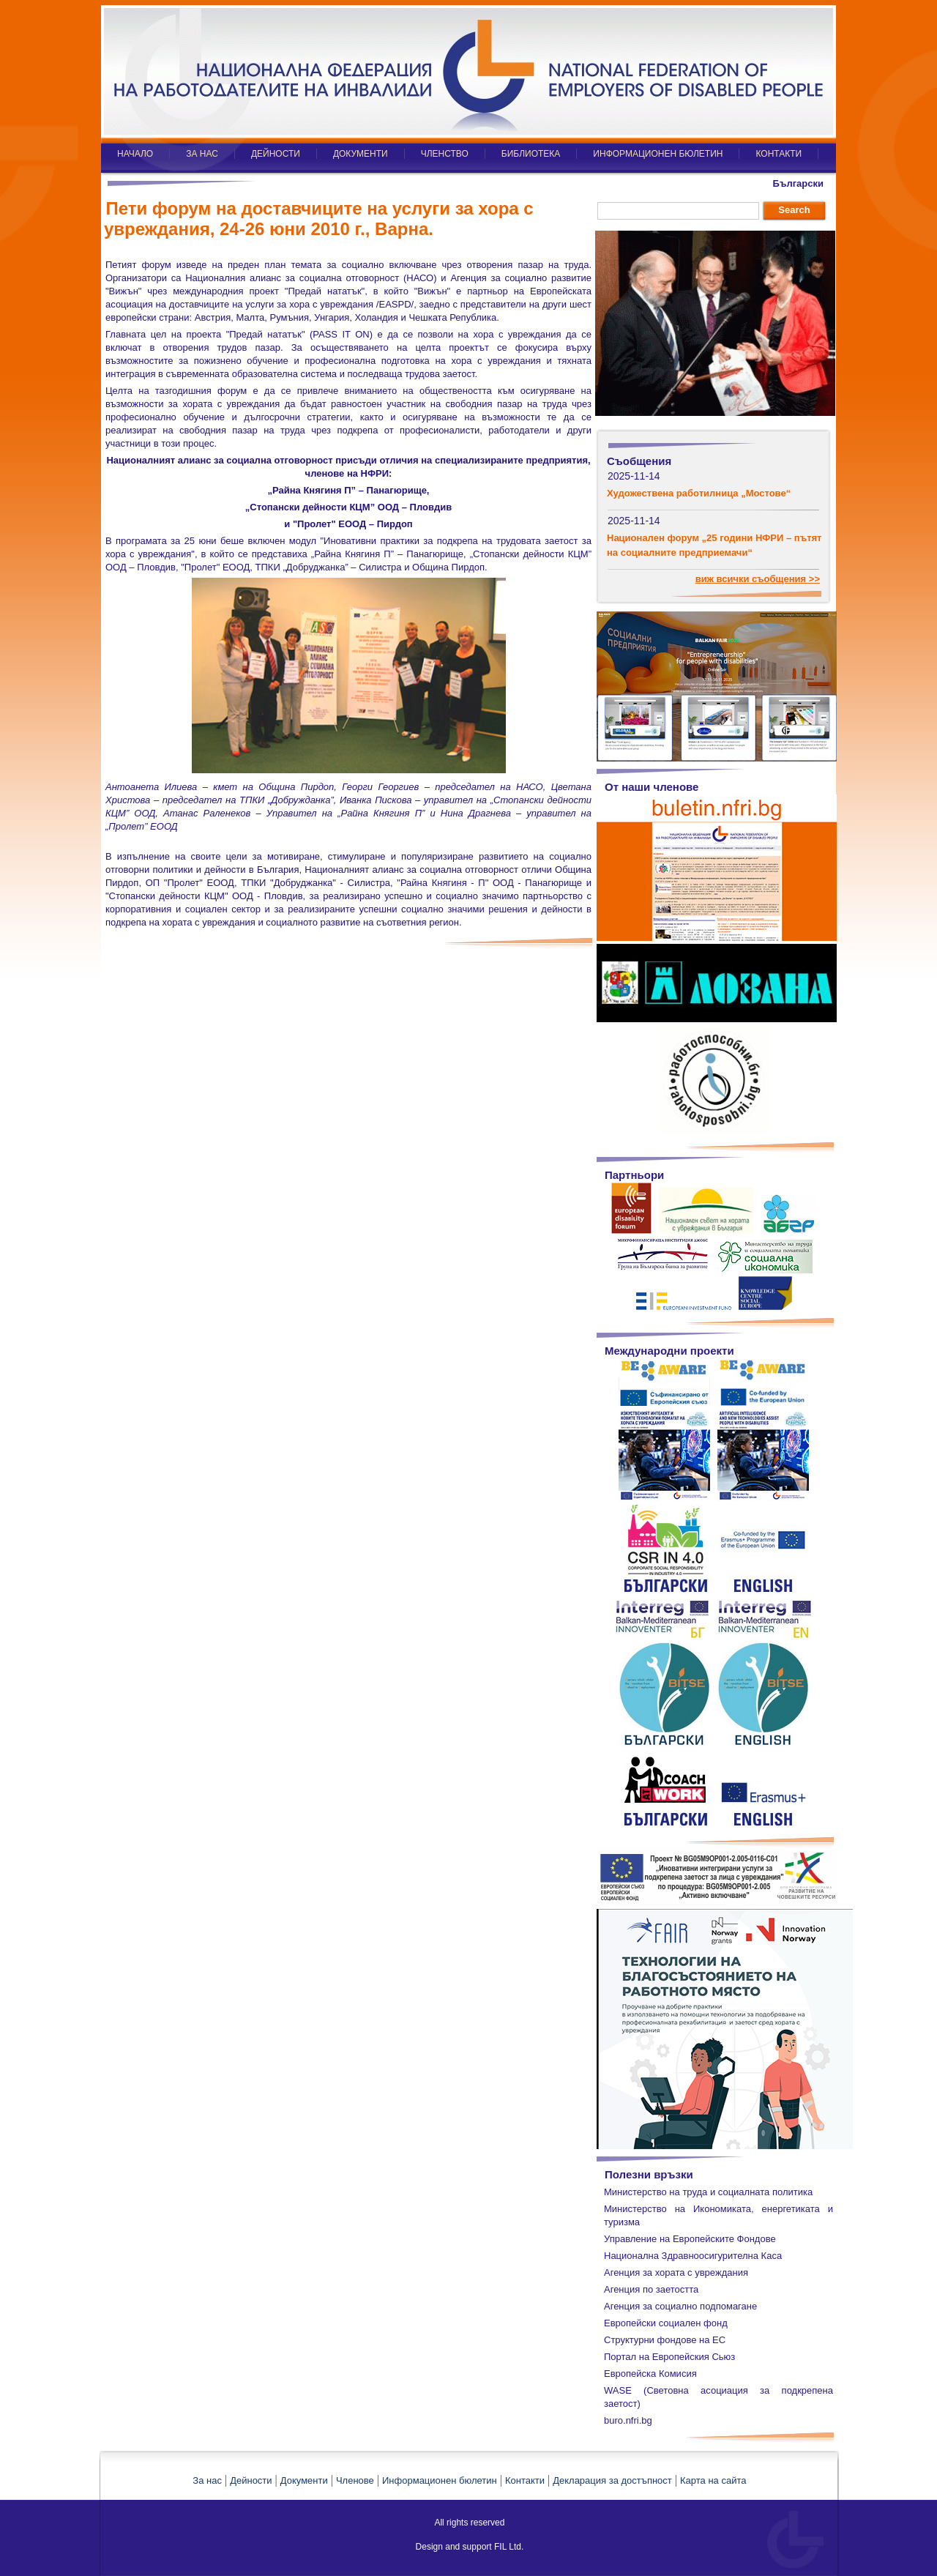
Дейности (251, 2480)
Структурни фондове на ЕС (664, 2339)
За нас (207, 2480)
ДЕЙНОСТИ (275, 154)
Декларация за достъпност (612, 2480)
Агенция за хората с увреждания (676, 2272)
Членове (355, 2480)
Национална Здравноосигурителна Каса (693, 2255)
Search (794, 209)
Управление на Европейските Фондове (690, 2238)
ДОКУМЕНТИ (360, 154)
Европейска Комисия (650, 2373)
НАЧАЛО (135, 154)
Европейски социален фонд (666, 2323)
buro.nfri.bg (628, 2420)
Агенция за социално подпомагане (680, 2306)
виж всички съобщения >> (757, 578)
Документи (304, 2480)
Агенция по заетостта (651, 2289)
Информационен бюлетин (439, 2480)
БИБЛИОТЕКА (531, 154)
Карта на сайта (713, 2480)
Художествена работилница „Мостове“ (699, 493)
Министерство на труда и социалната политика (708, 2191)
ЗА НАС (202, 154)
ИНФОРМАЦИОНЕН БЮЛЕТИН (658, 154)
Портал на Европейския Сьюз (669, 2356)
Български (798, 183)
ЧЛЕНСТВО (444, 154)
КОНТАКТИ (778, 154)
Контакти (525, 2480)
